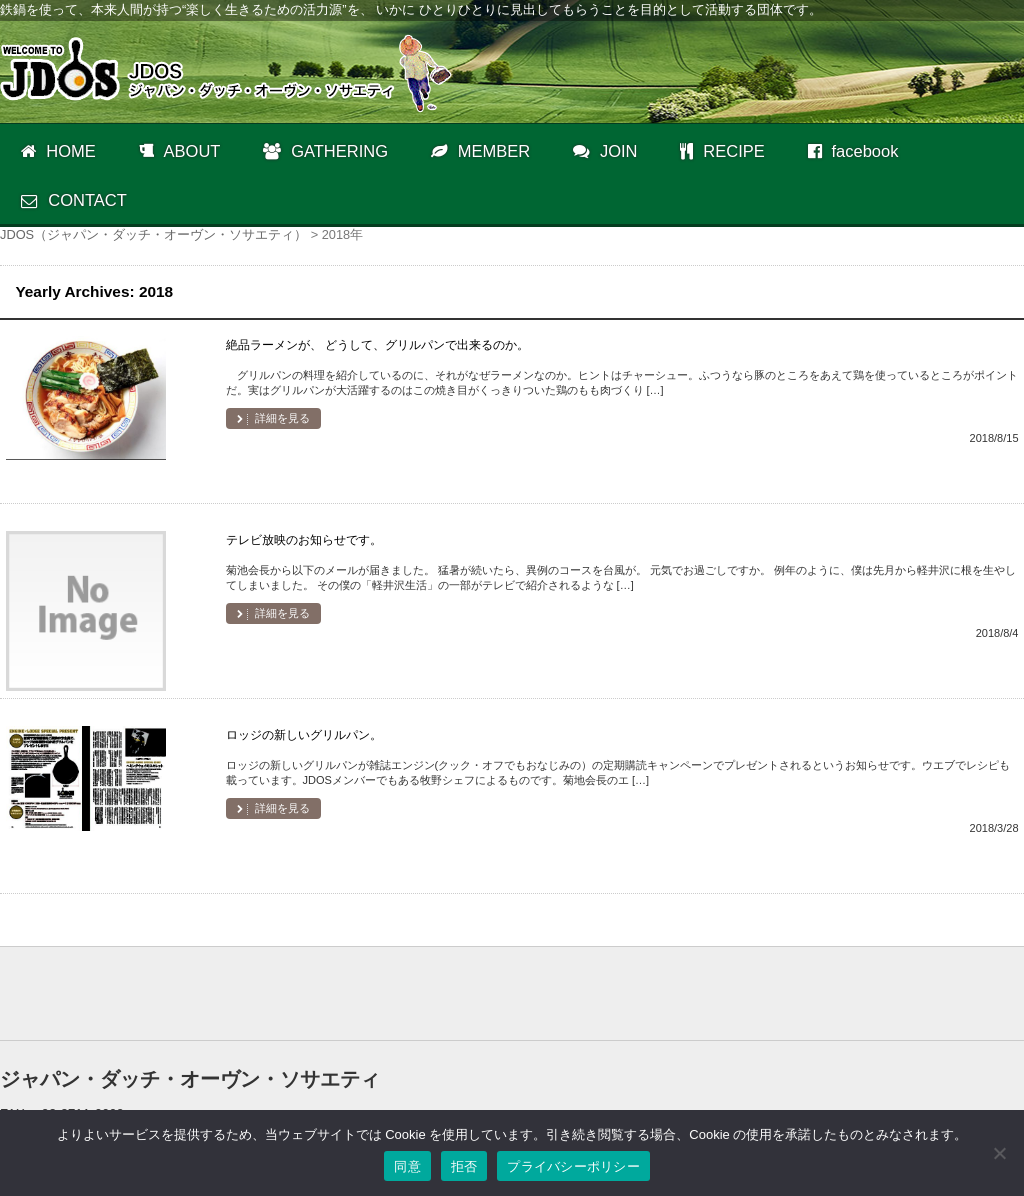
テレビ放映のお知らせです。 (304, 540)
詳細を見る (281, 418)
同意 (407, 1166)
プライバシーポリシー (573, 1166)
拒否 (464, 1166)
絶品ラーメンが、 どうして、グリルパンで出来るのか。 (377, 345)
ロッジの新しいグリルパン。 (304, 735)
